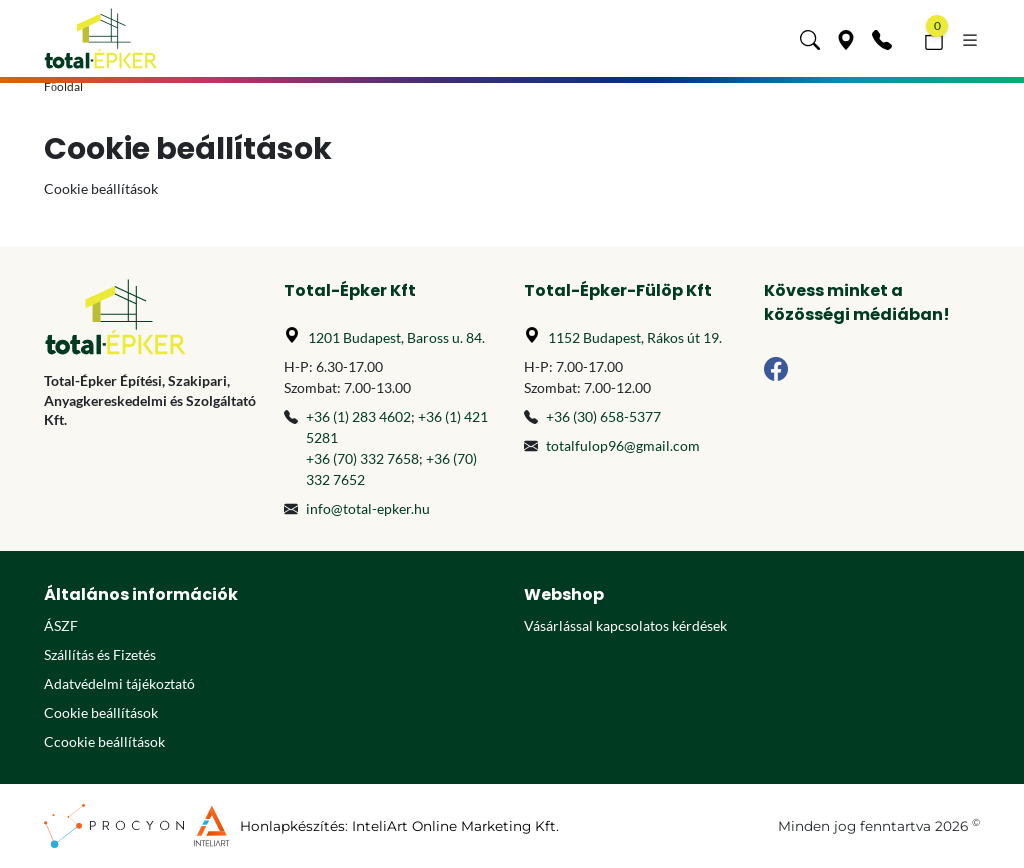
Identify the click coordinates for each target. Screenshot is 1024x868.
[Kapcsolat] (882, 38)
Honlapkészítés (292, 826)
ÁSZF (61, 625)
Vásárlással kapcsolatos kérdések (625, 625)
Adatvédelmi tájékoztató (119, 683)
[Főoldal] (101, 38)
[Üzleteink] (846, 38)
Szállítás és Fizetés (100, 654)
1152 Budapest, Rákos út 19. (635, 337)
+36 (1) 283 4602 (358, 416)
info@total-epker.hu (368, 508)
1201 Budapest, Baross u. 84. (396, 337)
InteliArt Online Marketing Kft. (455, 826)
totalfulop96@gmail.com (623, 445)
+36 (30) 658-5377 (603, 416)
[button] (810, 38)
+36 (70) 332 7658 (362, 458)
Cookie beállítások (101, 712)
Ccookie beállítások (104, 741)
